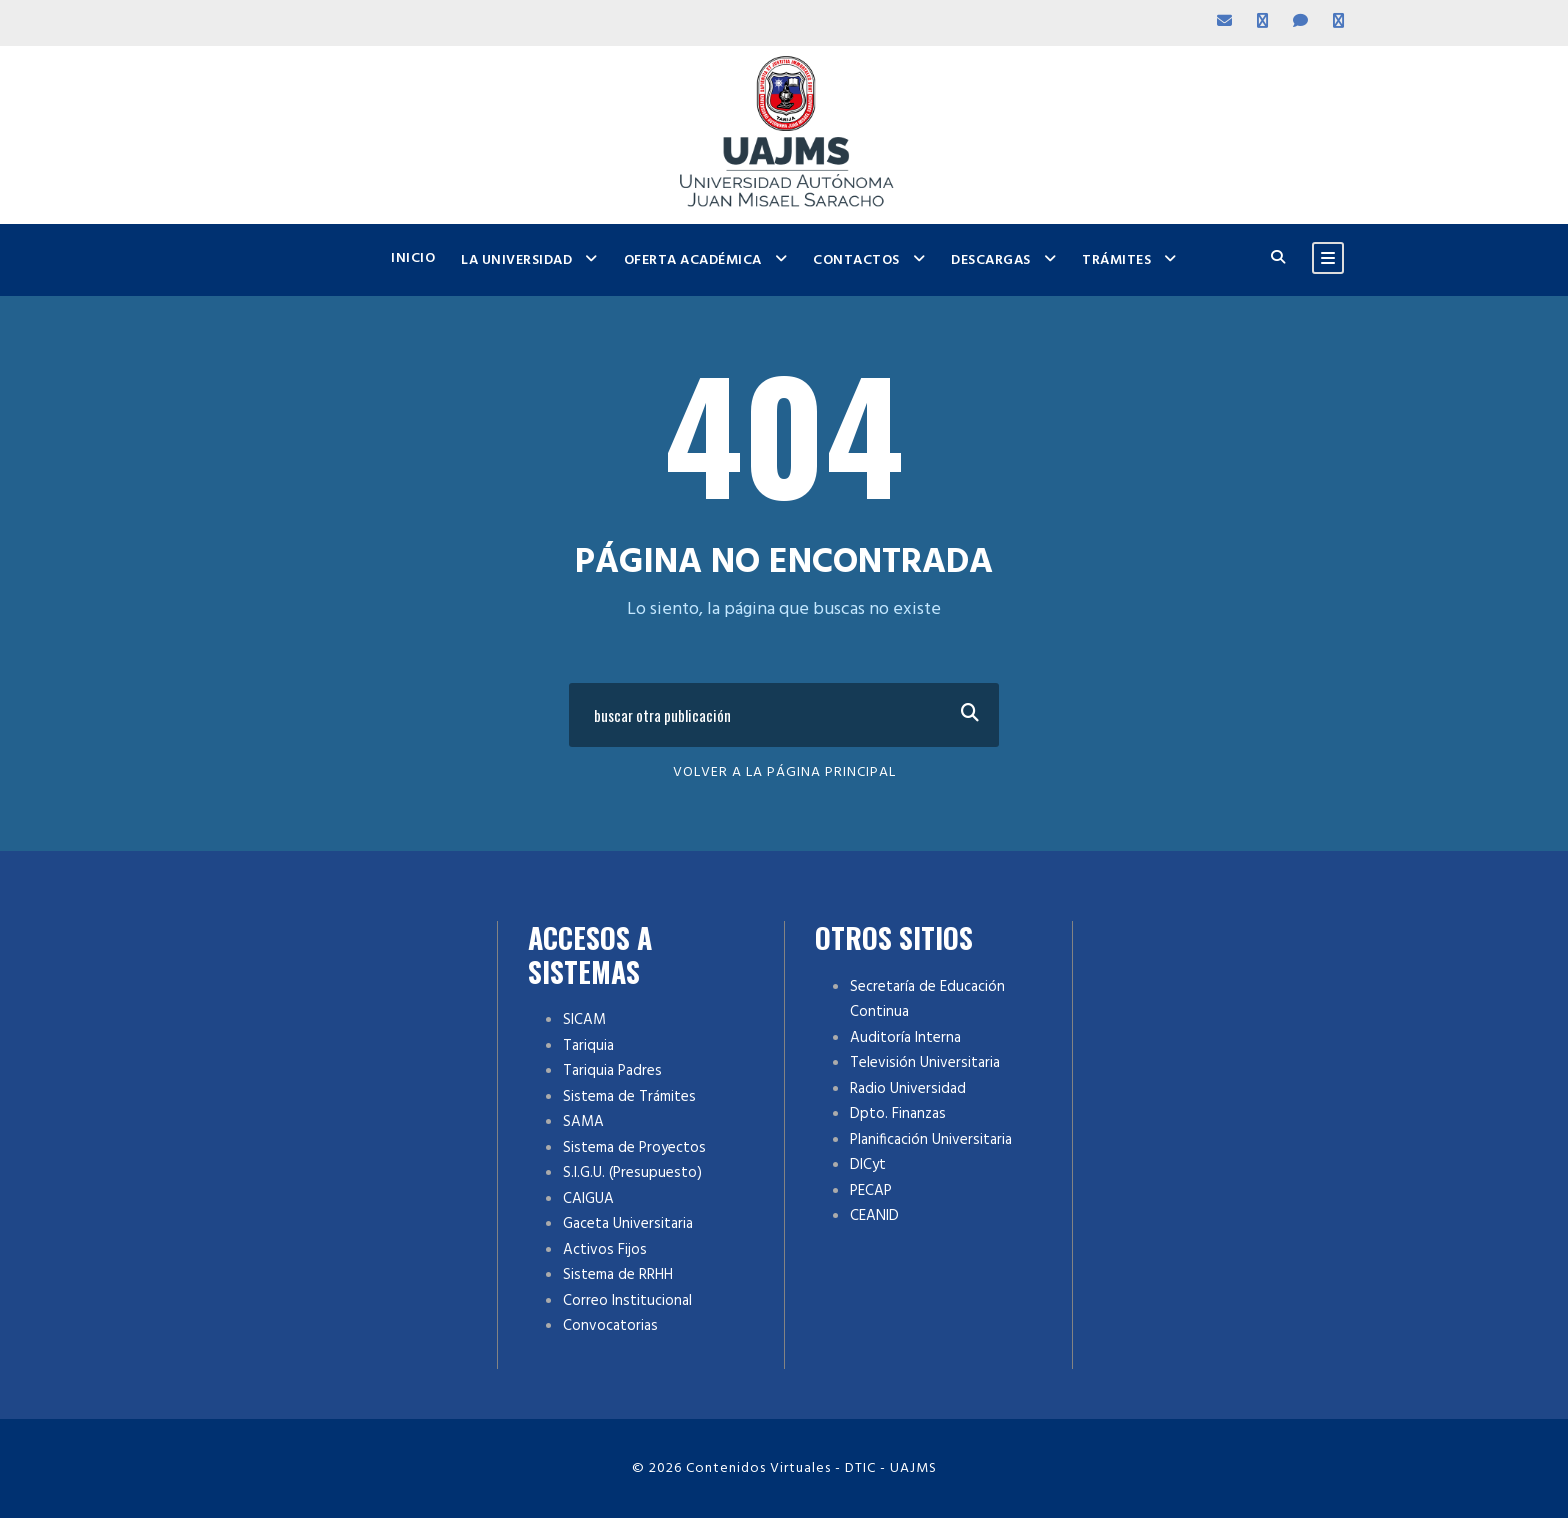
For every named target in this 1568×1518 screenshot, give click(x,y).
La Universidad (516, 260)
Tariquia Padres (612, 1071)
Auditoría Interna (905, 1038)
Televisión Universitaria (925, 1063)
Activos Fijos (605, 1250)
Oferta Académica (693, 260)
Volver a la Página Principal (784, 772)
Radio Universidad (908, 1089)
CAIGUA (588, 1199)
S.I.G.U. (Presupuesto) (632, 1173)
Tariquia (588, 1046)
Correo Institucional (627, 1301)
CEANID (874, 1216)
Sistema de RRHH (618, 1275)
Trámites (1116, 260)
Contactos (856, 260)
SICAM (584, 1020)
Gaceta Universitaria (628, 1224)
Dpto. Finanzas (898, 1114)
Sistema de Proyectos (634, 1148)
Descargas (991, 260)
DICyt (868, 1165)
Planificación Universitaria (931, 1140)
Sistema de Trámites (629, 1097)
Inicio (413, 258)
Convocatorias (610, 1326)
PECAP (871, 1191)
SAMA (583, 1122)
